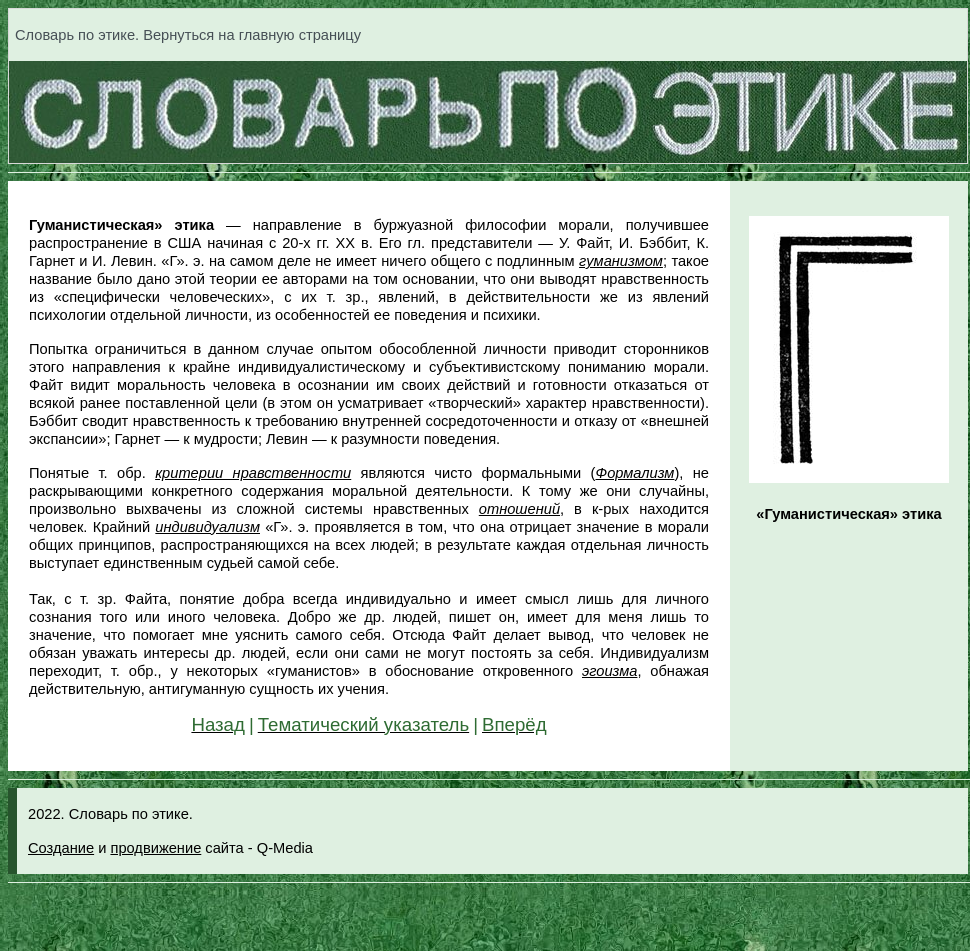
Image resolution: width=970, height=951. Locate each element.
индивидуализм (207, 527)
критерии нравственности (253, 473)
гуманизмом (621, 261)
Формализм (634, 473)
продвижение (155, 848)
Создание (61, 848)
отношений (519, 509)
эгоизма (609, 671)
